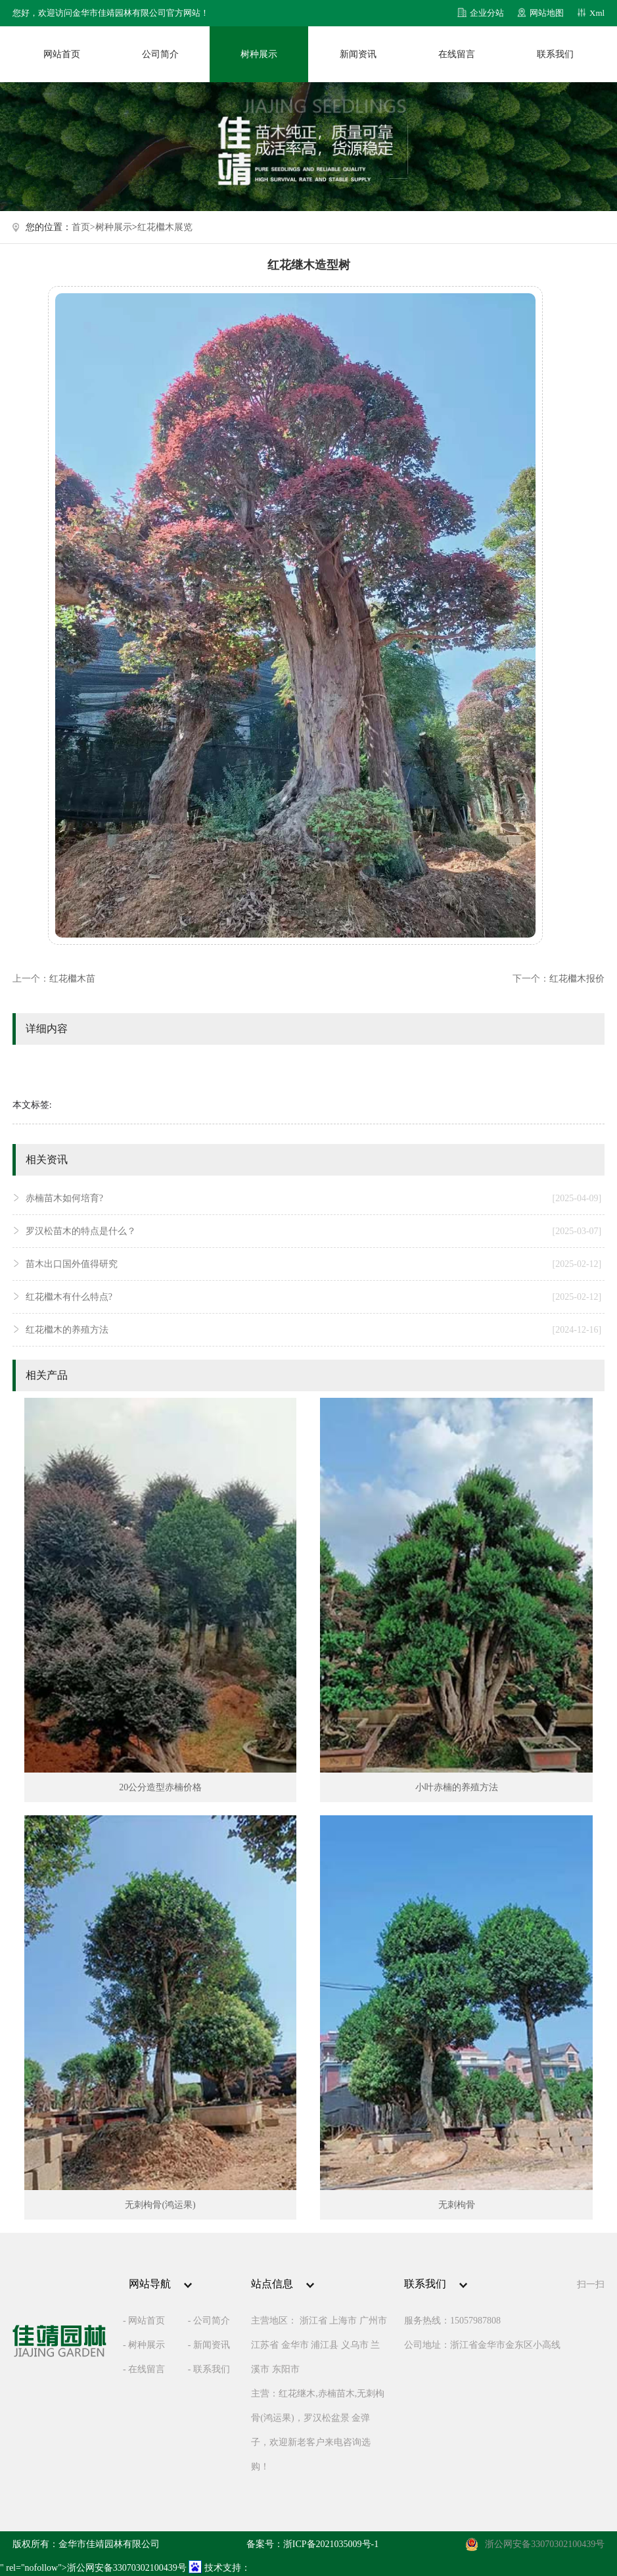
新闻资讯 (358, 54)
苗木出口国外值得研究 (313, 1264)
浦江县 (324, 2345)
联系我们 (555, 54)
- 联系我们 (209, 2369)
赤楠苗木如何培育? (313, 1198)
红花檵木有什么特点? (313, 1297)
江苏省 (265, 2345)
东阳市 (286, 2369)
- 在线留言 (144, 2369)
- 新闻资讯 (209, 2345)
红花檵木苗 (72, 979)
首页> (83, 227)
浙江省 (313, 2321)
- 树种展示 (144, 2345)
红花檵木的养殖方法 (313, 1330)
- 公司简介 (209, 2321)
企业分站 (487, 13)
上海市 (343, 2321)
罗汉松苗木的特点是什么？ (313, 1231)
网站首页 (61, 54)
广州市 (373, 2321)
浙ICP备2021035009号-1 (330, 2544)
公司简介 (160, 54)
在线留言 (456, 54)
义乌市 (355, 2345)
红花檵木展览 (165, 227)
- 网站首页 (144, 2321)
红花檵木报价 (577, 979)
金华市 (295, 2345)
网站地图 (547, 13)
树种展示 (258, 54)
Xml (597, 13)
